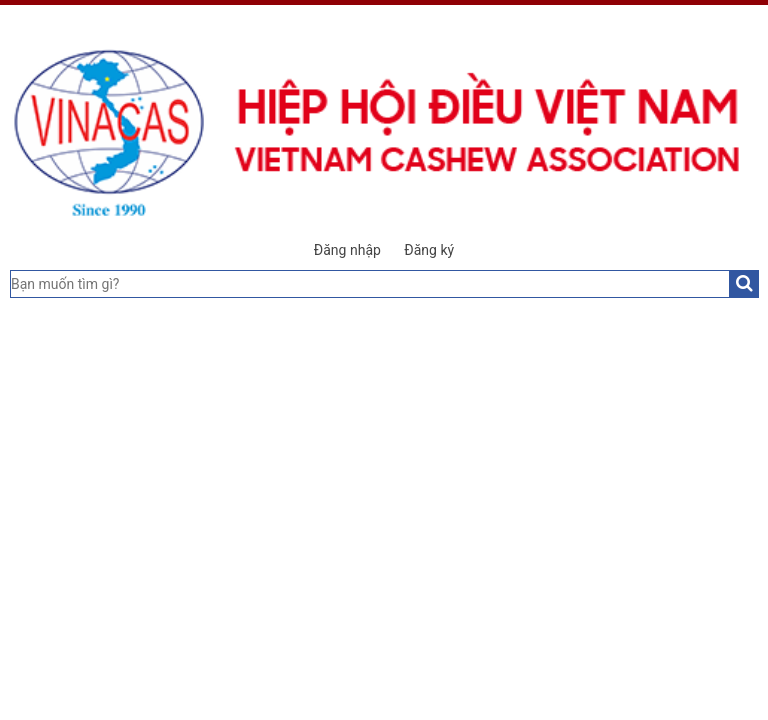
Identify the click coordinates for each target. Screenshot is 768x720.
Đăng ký (429, 250)
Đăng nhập (347, 250)
